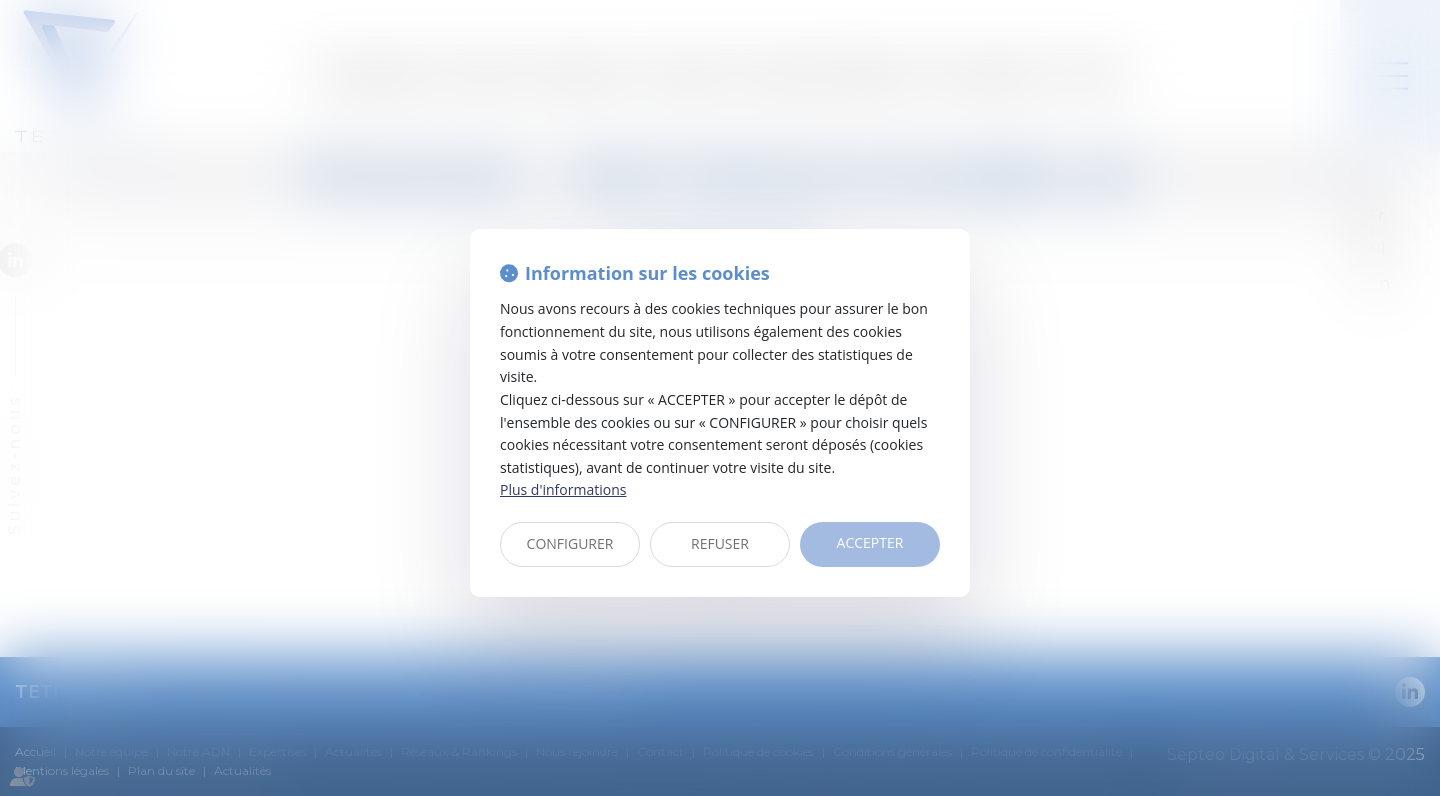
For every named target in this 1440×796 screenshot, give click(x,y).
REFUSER (720, 543)
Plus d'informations (563, 489)
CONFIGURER (570, 543)
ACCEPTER (870, 542)
